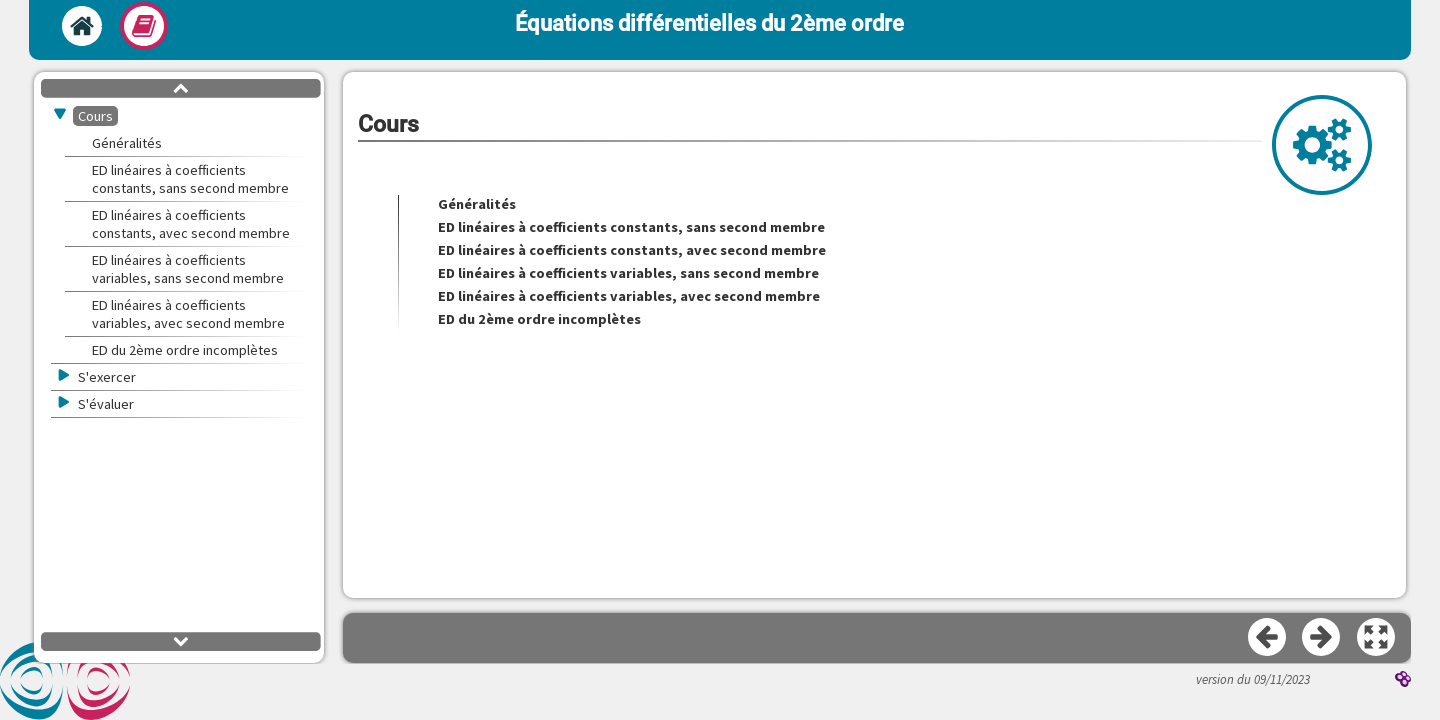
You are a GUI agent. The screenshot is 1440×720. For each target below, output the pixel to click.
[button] (1377, 638)
